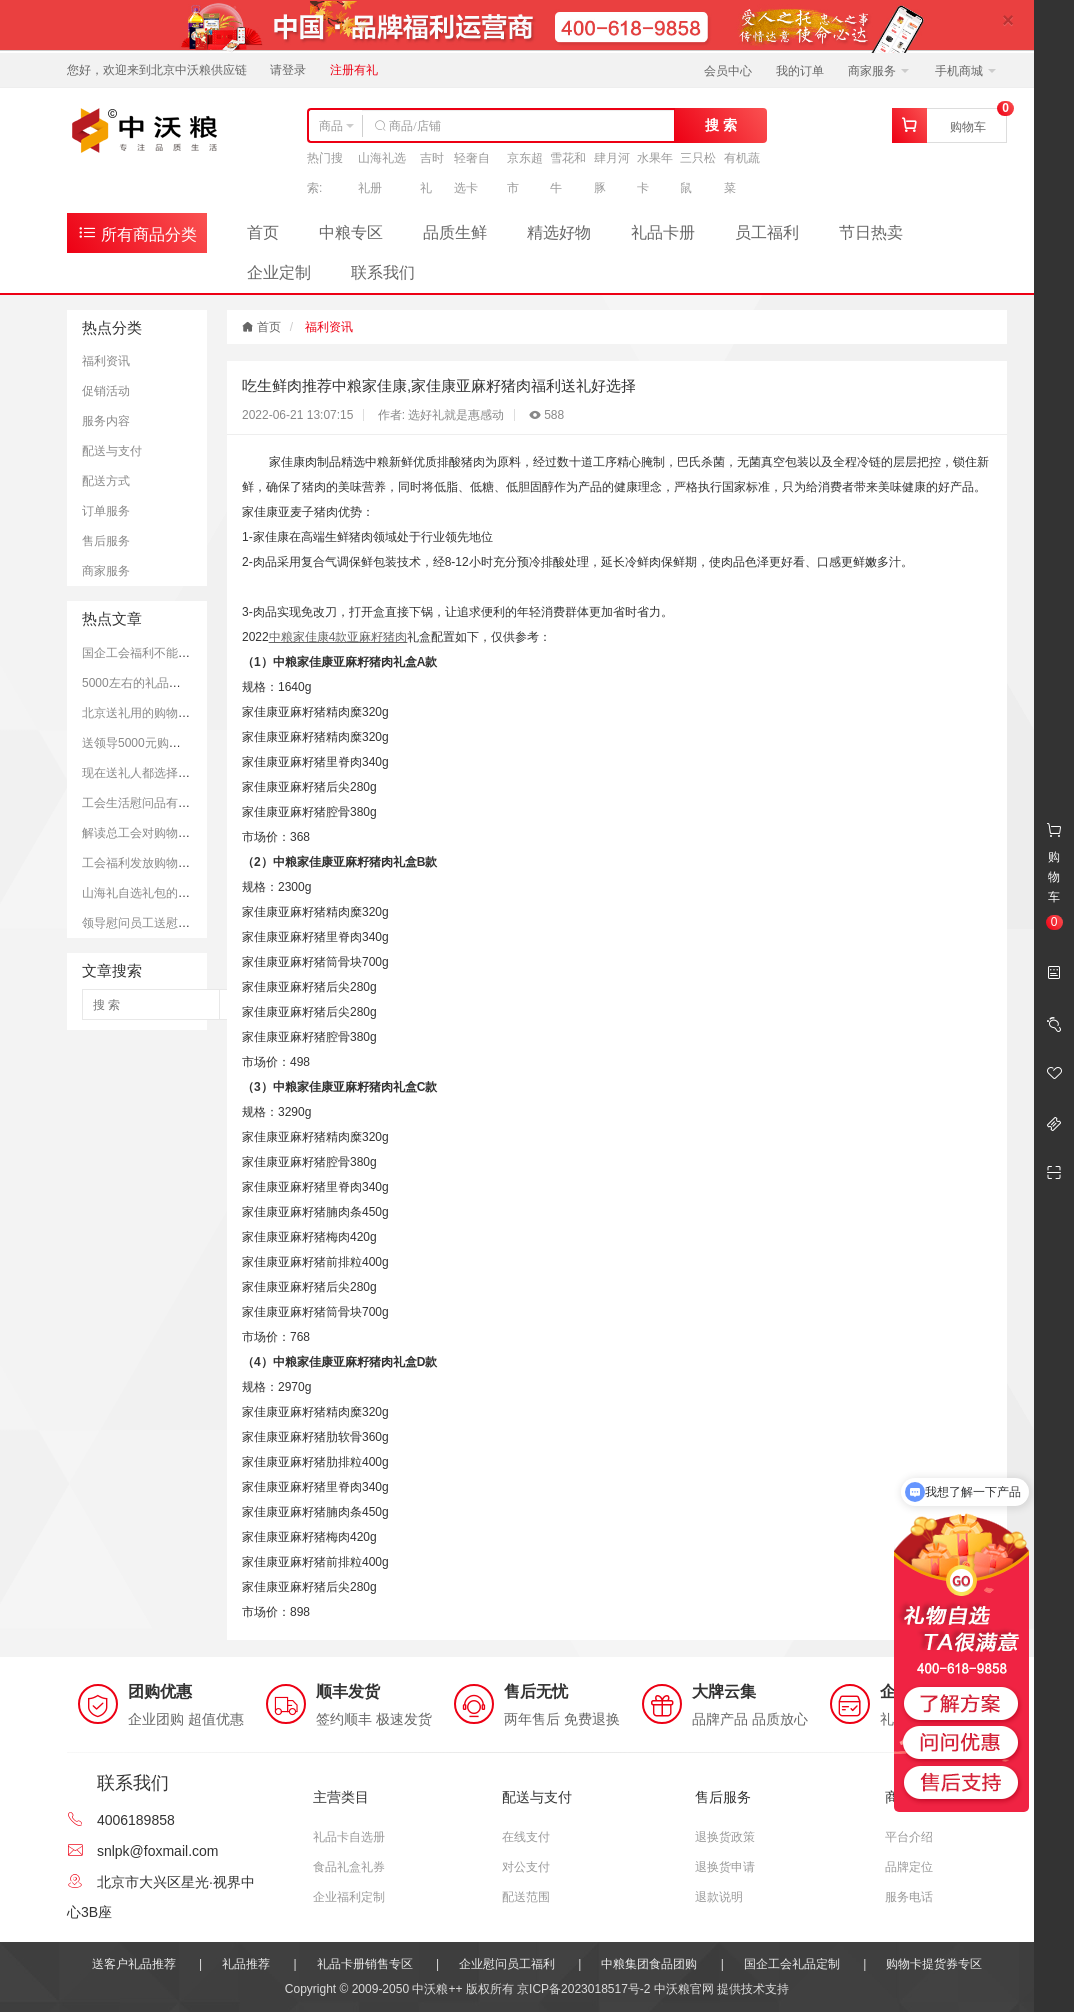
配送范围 (526, 1897)
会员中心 (728, 71)
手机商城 (965, 71)
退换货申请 (725, 1867)
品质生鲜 (455, 232)
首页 (263, 232)
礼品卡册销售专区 (365, 1964)
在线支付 (526, 1837)
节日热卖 (871, 232)
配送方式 (106, 481)
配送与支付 (112, 451)
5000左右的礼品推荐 (137, 683)
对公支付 (526, 1867)
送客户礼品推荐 (134, 1964)
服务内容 (106, 421)
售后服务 (106, 541)
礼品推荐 (246, 1964)
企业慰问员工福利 (507, 1964)
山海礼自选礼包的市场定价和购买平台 (184, 893)
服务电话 (909, 1897)
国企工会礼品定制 (792, 1964)
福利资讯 (106, 361)
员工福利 (767, 232)
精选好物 (559, 232)
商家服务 (878, 71)
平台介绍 (909, 1837)
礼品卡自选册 (349, 1837)
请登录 (288, 70)
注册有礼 (354, 70)
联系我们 (383, 272)
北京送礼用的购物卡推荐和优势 (166, 713)
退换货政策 (725, 1837)
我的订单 (800, 71)
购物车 (968, 127)
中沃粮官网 (684, 1989)
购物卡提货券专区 (934, 1964)
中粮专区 (351, 232)
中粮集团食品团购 (649, 1964)
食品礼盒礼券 (349, 1867)
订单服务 (106, 511)
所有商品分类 (137, 232)
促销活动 (106, 391)
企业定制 (279, 272)
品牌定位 (909, 1867)
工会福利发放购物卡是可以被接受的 (178, 863)
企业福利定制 (349, 1897)
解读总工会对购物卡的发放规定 (166, 833)
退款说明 (719, 1897)
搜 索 (721, 125)
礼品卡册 (663, 232)
